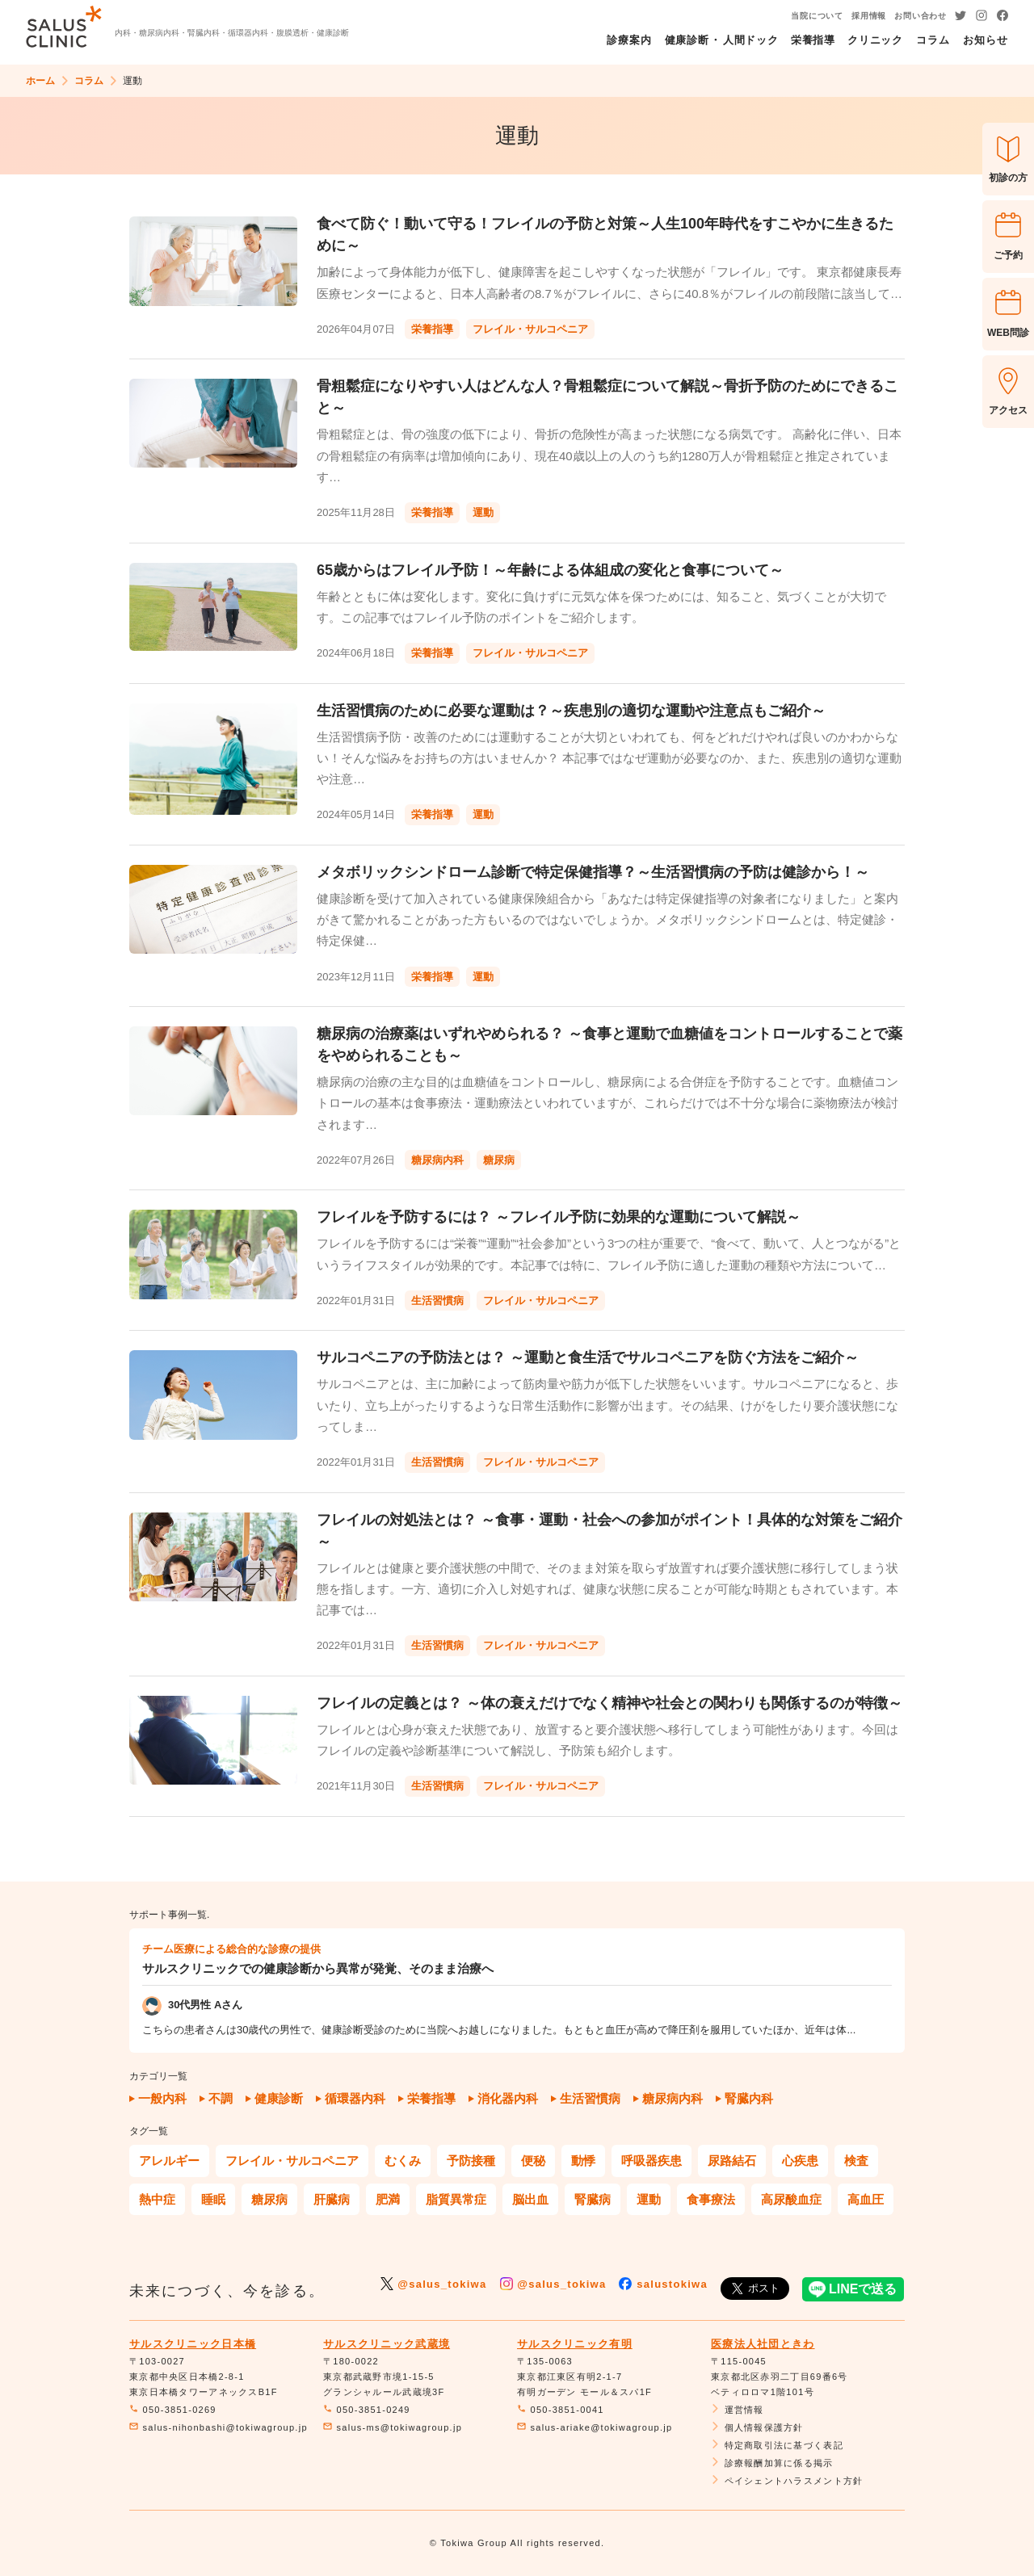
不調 (220, 2098)
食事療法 (711, 2199)
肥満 (388, 2199)
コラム (88, 80)
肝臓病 (331, 2199)
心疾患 (800, 2160)
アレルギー (169, 2160)
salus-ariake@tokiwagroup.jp (594, 2427)
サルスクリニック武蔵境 (386, 2344)
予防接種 (471, 2160)
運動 (649, 2199)
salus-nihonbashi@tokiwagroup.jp (218, 2427)
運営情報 (737, 2409)
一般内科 (162, 2098)
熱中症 (157, 2199)
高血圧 (865, 2199)
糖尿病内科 (672, 2098)
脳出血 (530, 2199)
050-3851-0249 (366, 2409)
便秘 (533, 2160)
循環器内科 (355, 2098)
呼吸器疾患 (651, 2160)
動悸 (583, 2160)
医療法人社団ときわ (763, 2344)
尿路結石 (732, 2160)
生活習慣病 (590, 2098)
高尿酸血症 (791, 2199)
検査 (856, 2160)
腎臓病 (592, 2199)
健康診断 (278, 2098)
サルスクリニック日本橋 (192, 2344)
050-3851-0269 (172, 2409)
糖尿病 (269, 2199)
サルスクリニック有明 (575, 2344)
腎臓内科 (749, 2098)
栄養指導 (431, 2098)
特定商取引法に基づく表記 (777, 2445)
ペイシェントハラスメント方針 (787, 2481)
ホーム (40, 80)
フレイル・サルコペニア (292, 2160)
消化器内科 (507, 2098)
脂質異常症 (456, 2199)
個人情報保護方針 (757, 2427)
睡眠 (213, 2199)
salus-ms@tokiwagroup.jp (392, 2427)
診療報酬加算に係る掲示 (772, 2463)
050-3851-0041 (560, 2409)
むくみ (403, 2160)
